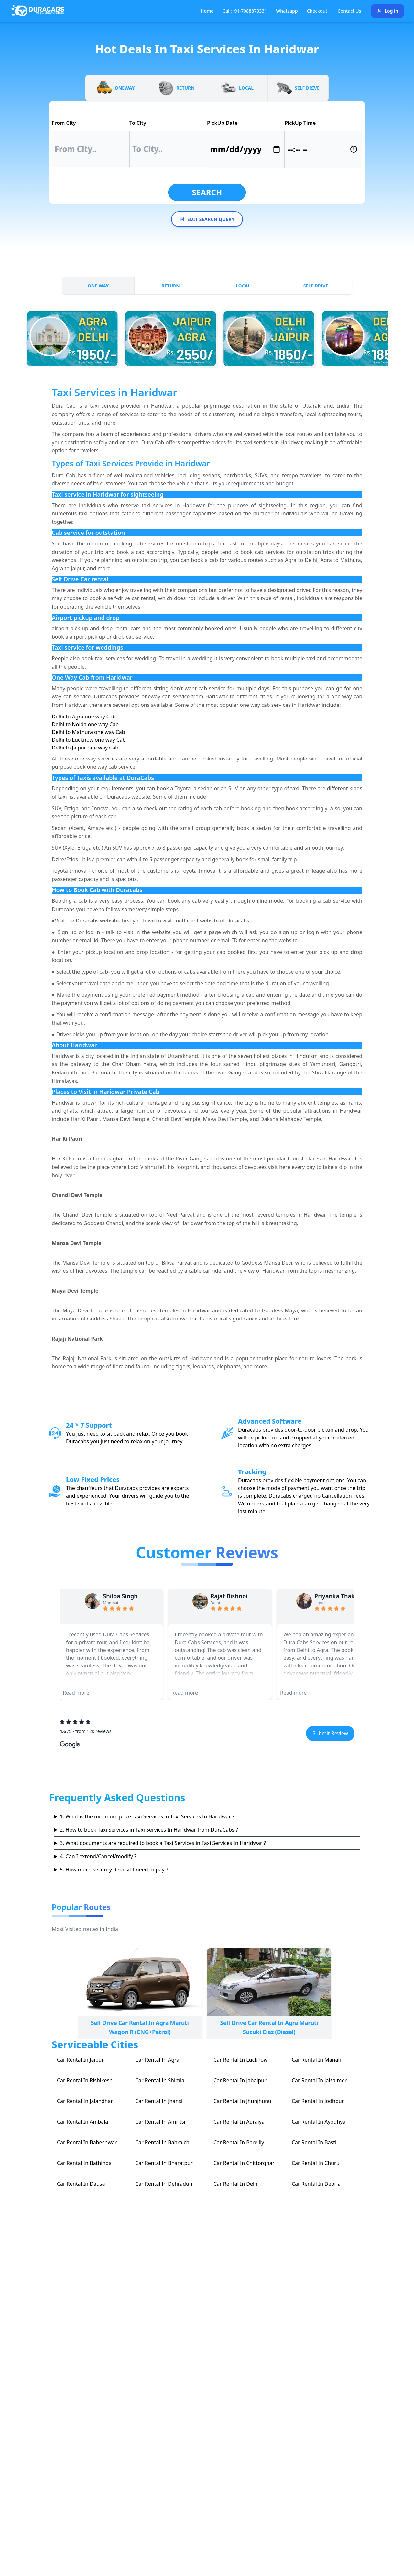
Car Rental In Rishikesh (85, 2080)
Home (207, 11)
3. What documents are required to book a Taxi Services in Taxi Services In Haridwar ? (163, 1843)
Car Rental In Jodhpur (318, 2101)
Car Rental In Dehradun (163, 2183)
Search (207, 192)
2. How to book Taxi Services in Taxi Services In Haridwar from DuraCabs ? (149, 1829)
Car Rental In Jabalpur (240, 2080)
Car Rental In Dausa (81, 2183)
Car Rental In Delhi (236, 2183)
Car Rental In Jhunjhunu (242, 2101)
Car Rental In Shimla (159, 2080)
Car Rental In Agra (157, 2059)
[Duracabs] (37, 11)
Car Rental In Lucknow (240, 2059)
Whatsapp (287, 11)
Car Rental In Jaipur (80, 2059)
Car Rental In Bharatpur (164, 2163)
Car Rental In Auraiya (239, 2121)
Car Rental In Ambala (82, 2121)
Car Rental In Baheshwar (87, 2142)
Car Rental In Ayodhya (318, 2121)
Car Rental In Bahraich (162, 2142)
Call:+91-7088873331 (245, 11)
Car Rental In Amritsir (161, 2121)
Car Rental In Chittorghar (243, 2163)
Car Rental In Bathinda (84, 2163)
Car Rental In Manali (316, 2059)
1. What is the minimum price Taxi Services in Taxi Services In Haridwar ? (147, 1816)
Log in (387, 11)
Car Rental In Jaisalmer (319, 2080)
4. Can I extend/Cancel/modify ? (98, 1856)
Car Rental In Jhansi (158, 2101)
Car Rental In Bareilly (238, 2142)
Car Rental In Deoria (316, 2183)
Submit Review (330, 1733)
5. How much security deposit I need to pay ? (114, 1869)
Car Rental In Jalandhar (85, 2101)
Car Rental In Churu (316, 2163)
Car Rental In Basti (314, 2142)
